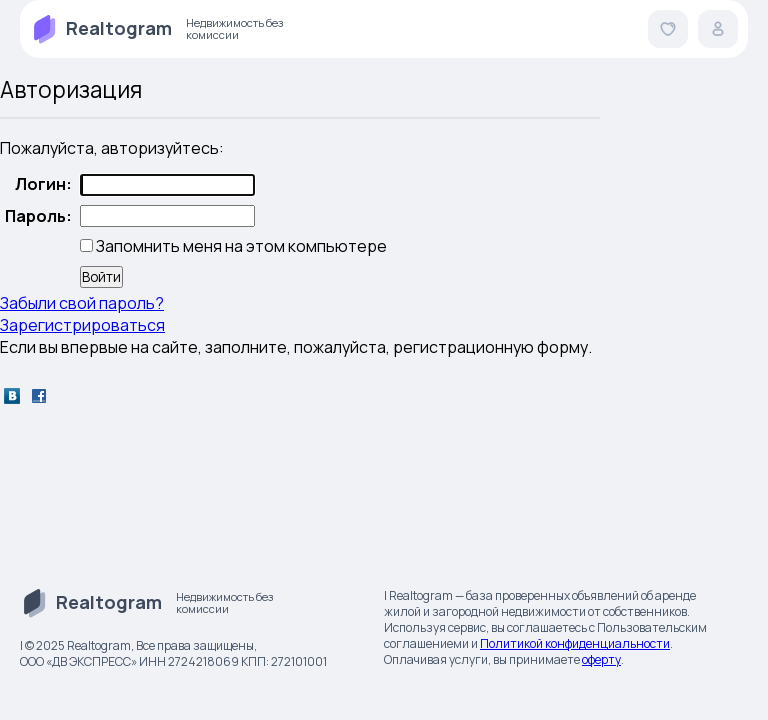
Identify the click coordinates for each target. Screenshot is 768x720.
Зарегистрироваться (82, 325)
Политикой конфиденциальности (575, 643)
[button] (668, 29)
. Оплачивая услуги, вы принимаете (528, 651)
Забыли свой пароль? (82, 303)
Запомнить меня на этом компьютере (240, 246)
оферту (601, 659)
